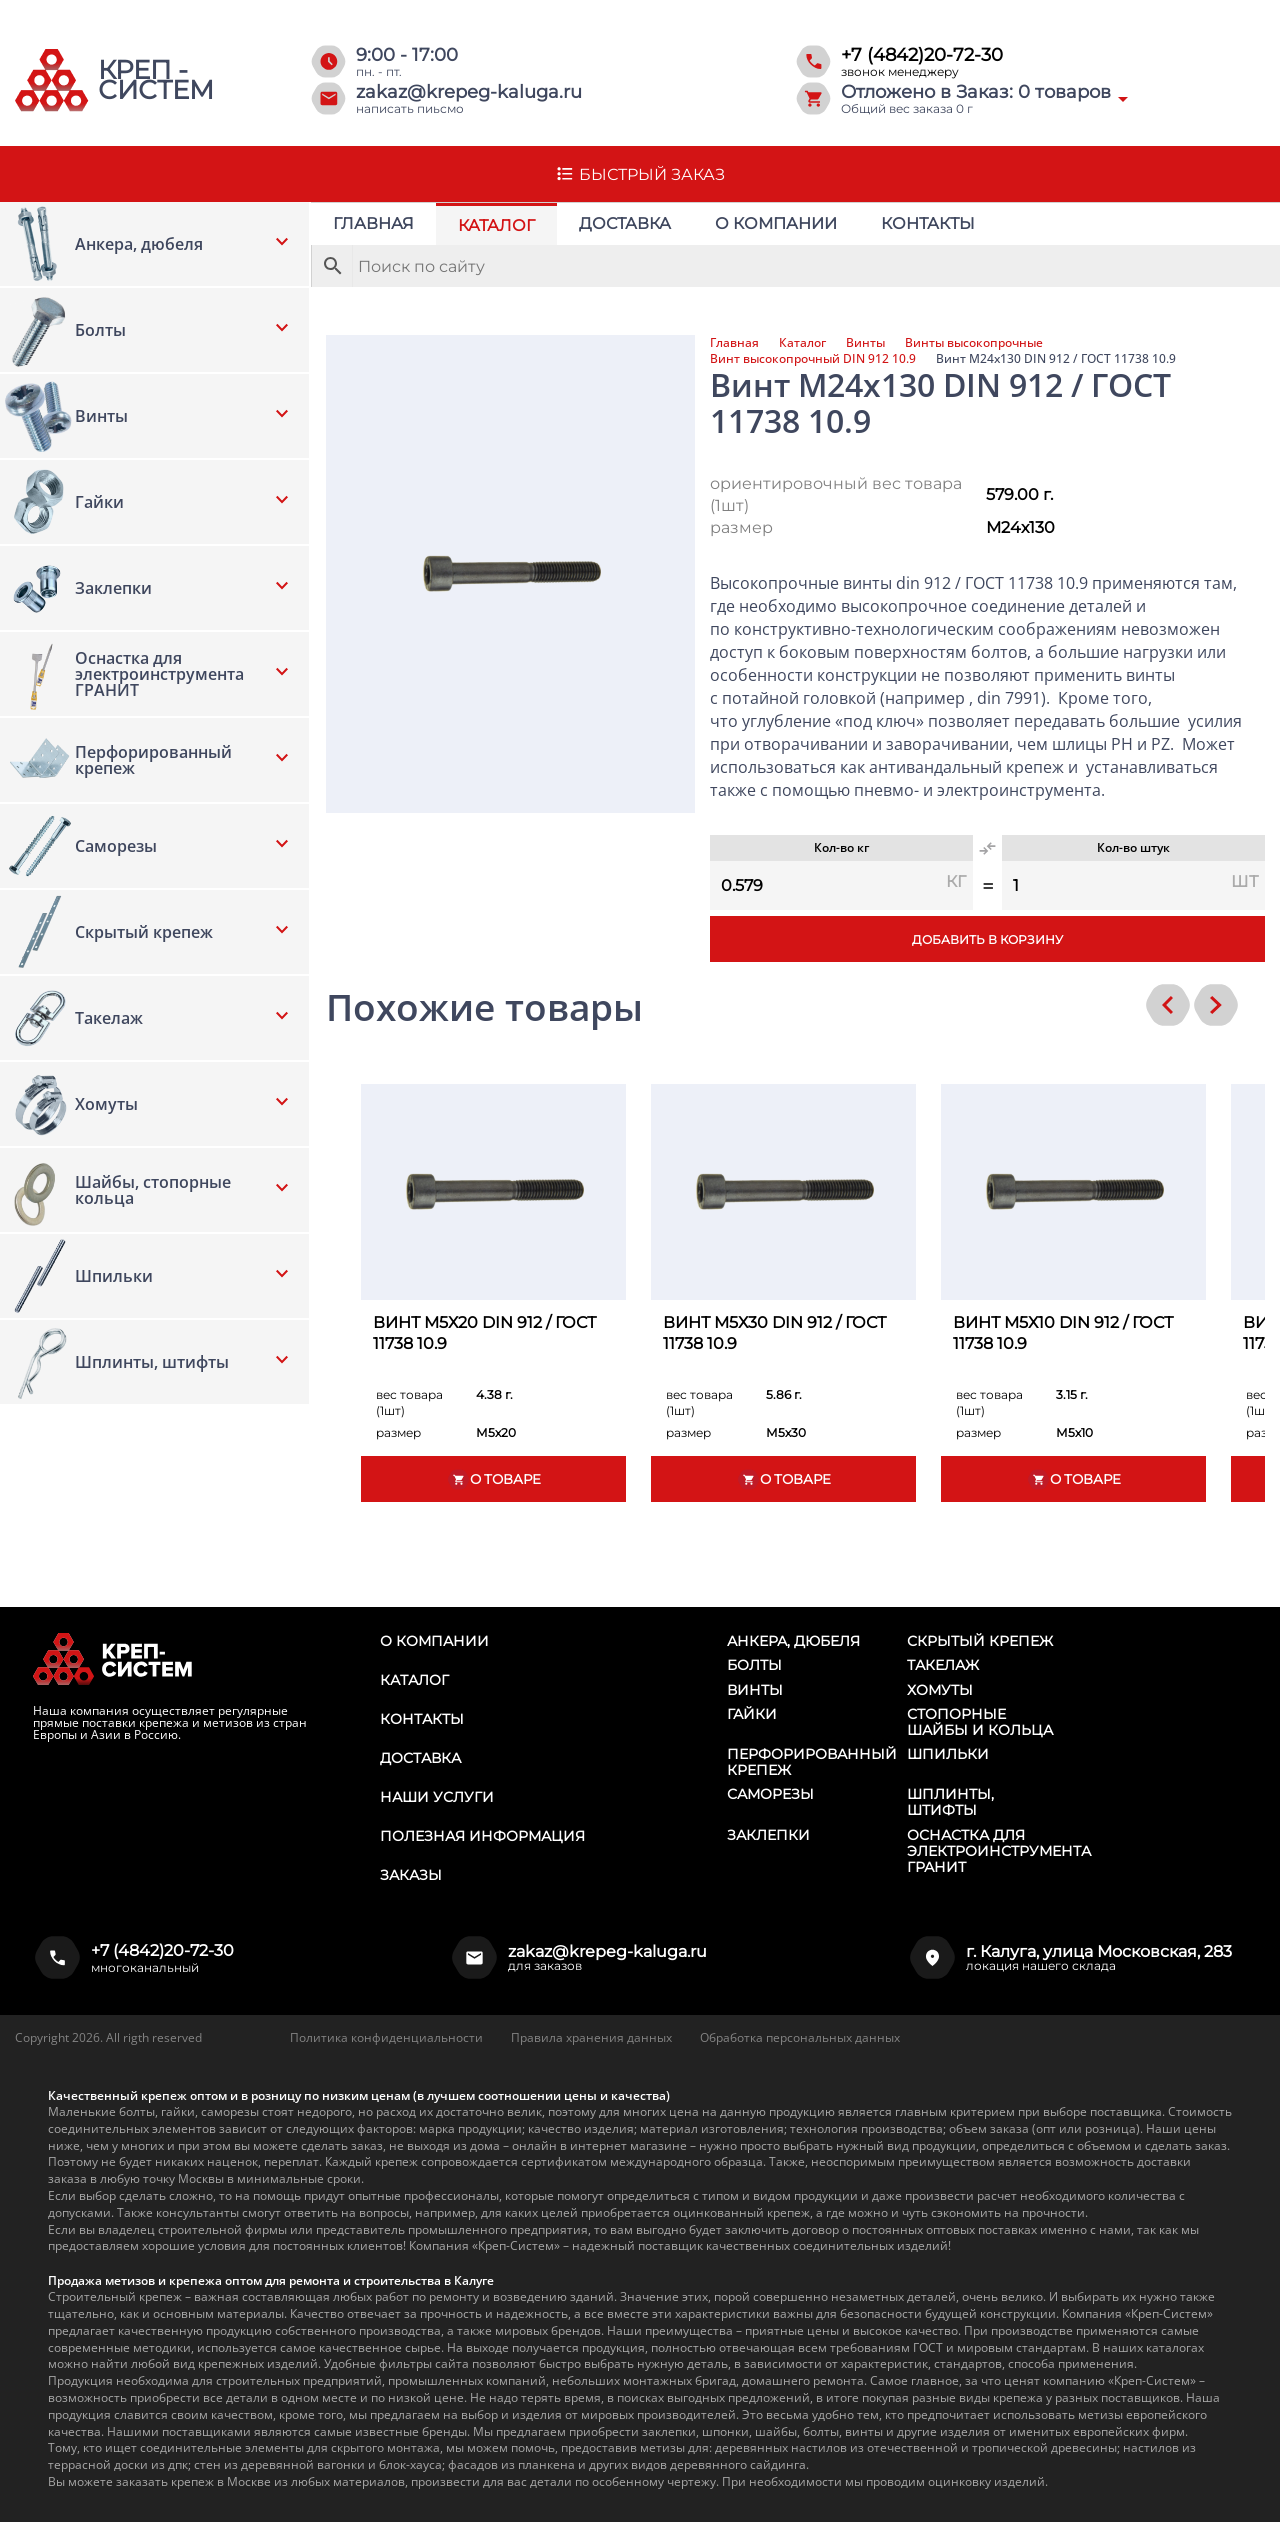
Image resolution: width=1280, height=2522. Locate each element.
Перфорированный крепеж (812, 1762)
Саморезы (770, 1794)
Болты (754, 1665)
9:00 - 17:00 (407, 55)
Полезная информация (482, 1836)
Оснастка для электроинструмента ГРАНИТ (999, 1851)
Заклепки (768, 1835)
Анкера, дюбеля (793, 1641)
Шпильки (948, 1754)
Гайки (752, 1714)
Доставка (625, 223)
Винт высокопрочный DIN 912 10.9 (813, 359)
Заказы (411, 1875)
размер (741, 527)
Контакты (928, 223)
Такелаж (943, 1665)
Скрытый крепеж (980, 1641)
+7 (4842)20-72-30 (922, 55)
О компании (776, 223)
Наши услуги (437, 1797)
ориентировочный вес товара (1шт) (836, 494)
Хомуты (940, 1690)
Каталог (496, 225)
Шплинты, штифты (950, 1802)
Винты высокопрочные (974, 343)
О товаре (494, 1479)
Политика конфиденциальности (386, 2037)
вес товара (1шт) (409, 1402)
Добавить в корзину (987, 939)
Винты (865, 343)
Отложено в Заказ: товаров (976, 92)
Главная (373, 223)
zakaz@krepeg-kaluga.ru (469, 92)
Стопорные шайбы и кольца (980, 1722)
